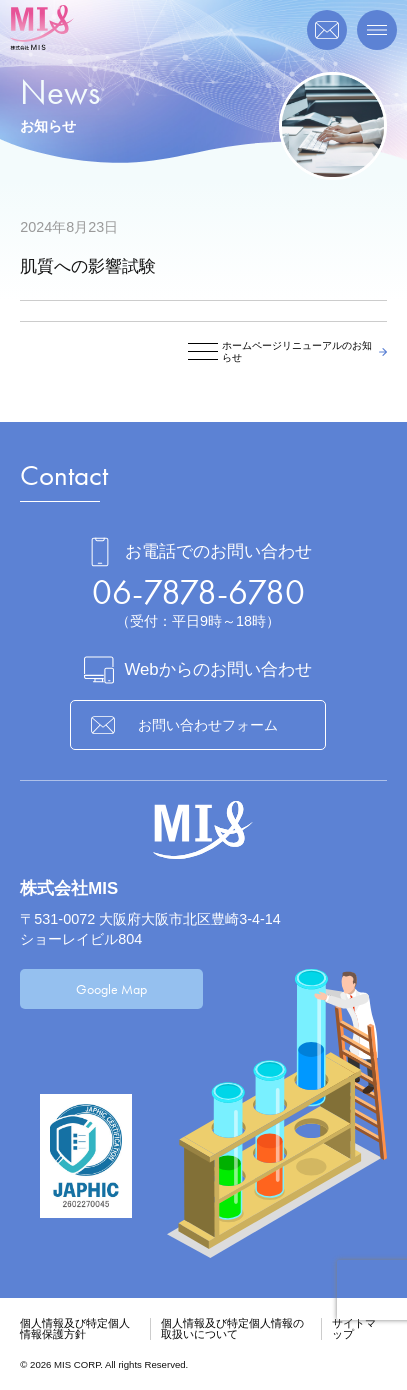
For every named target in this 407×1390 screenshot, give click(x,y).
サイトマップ (354, 1328)
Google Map (111, 989)
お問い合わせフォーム (208, 725)
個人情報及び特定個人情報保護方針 (75, 1328)
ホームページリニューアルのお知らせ (297, 351)
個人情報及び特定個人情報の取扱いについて (232, 1328)
